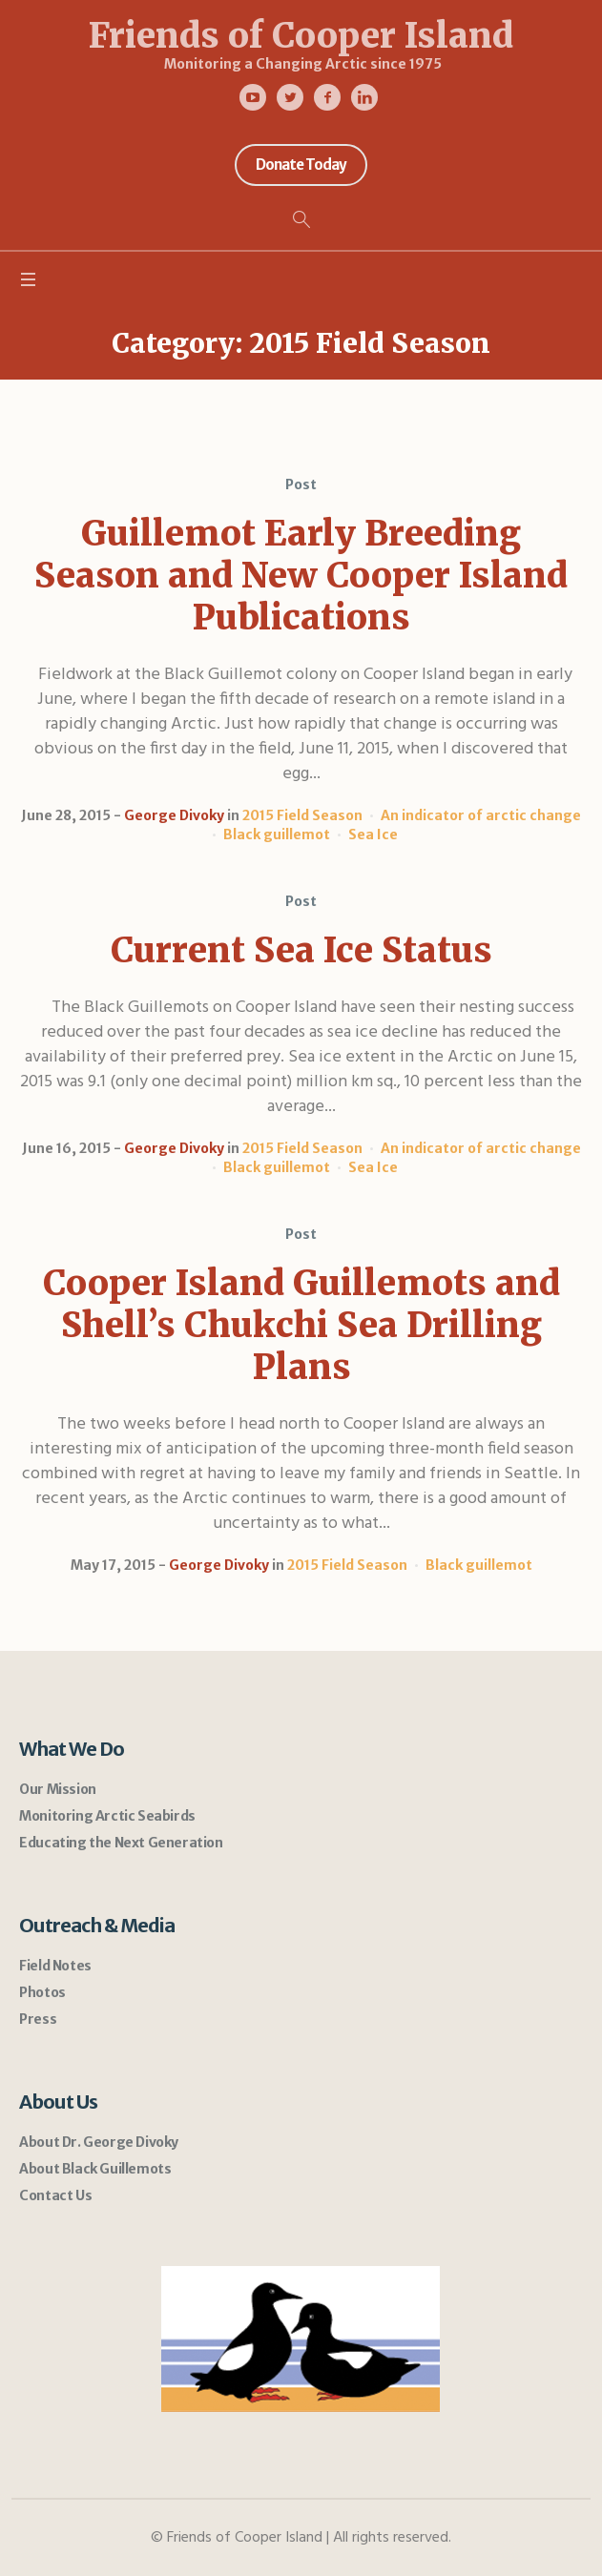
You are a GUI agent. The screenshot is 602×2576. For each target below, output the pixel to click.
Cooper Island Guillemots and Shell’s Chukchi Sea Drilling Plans (301, 1325)
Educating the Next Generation (120, 1842)
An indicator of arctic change (481, 815)
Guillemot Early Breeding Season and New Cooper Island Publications (301, 575)
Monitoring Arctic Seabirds (107, 1815)
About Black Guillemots (95, 2168)
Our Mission (57, 1789)
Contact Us (55, 2195)
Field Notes (55, 1965)
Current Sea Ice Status (301, 950)
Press (37, 2019)
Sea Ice (373, 834)
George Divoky (174, 815)
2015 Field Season (302, 815)
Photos (42, 1992)
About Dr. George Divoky (98, 2142)
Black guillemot (276, 834)
